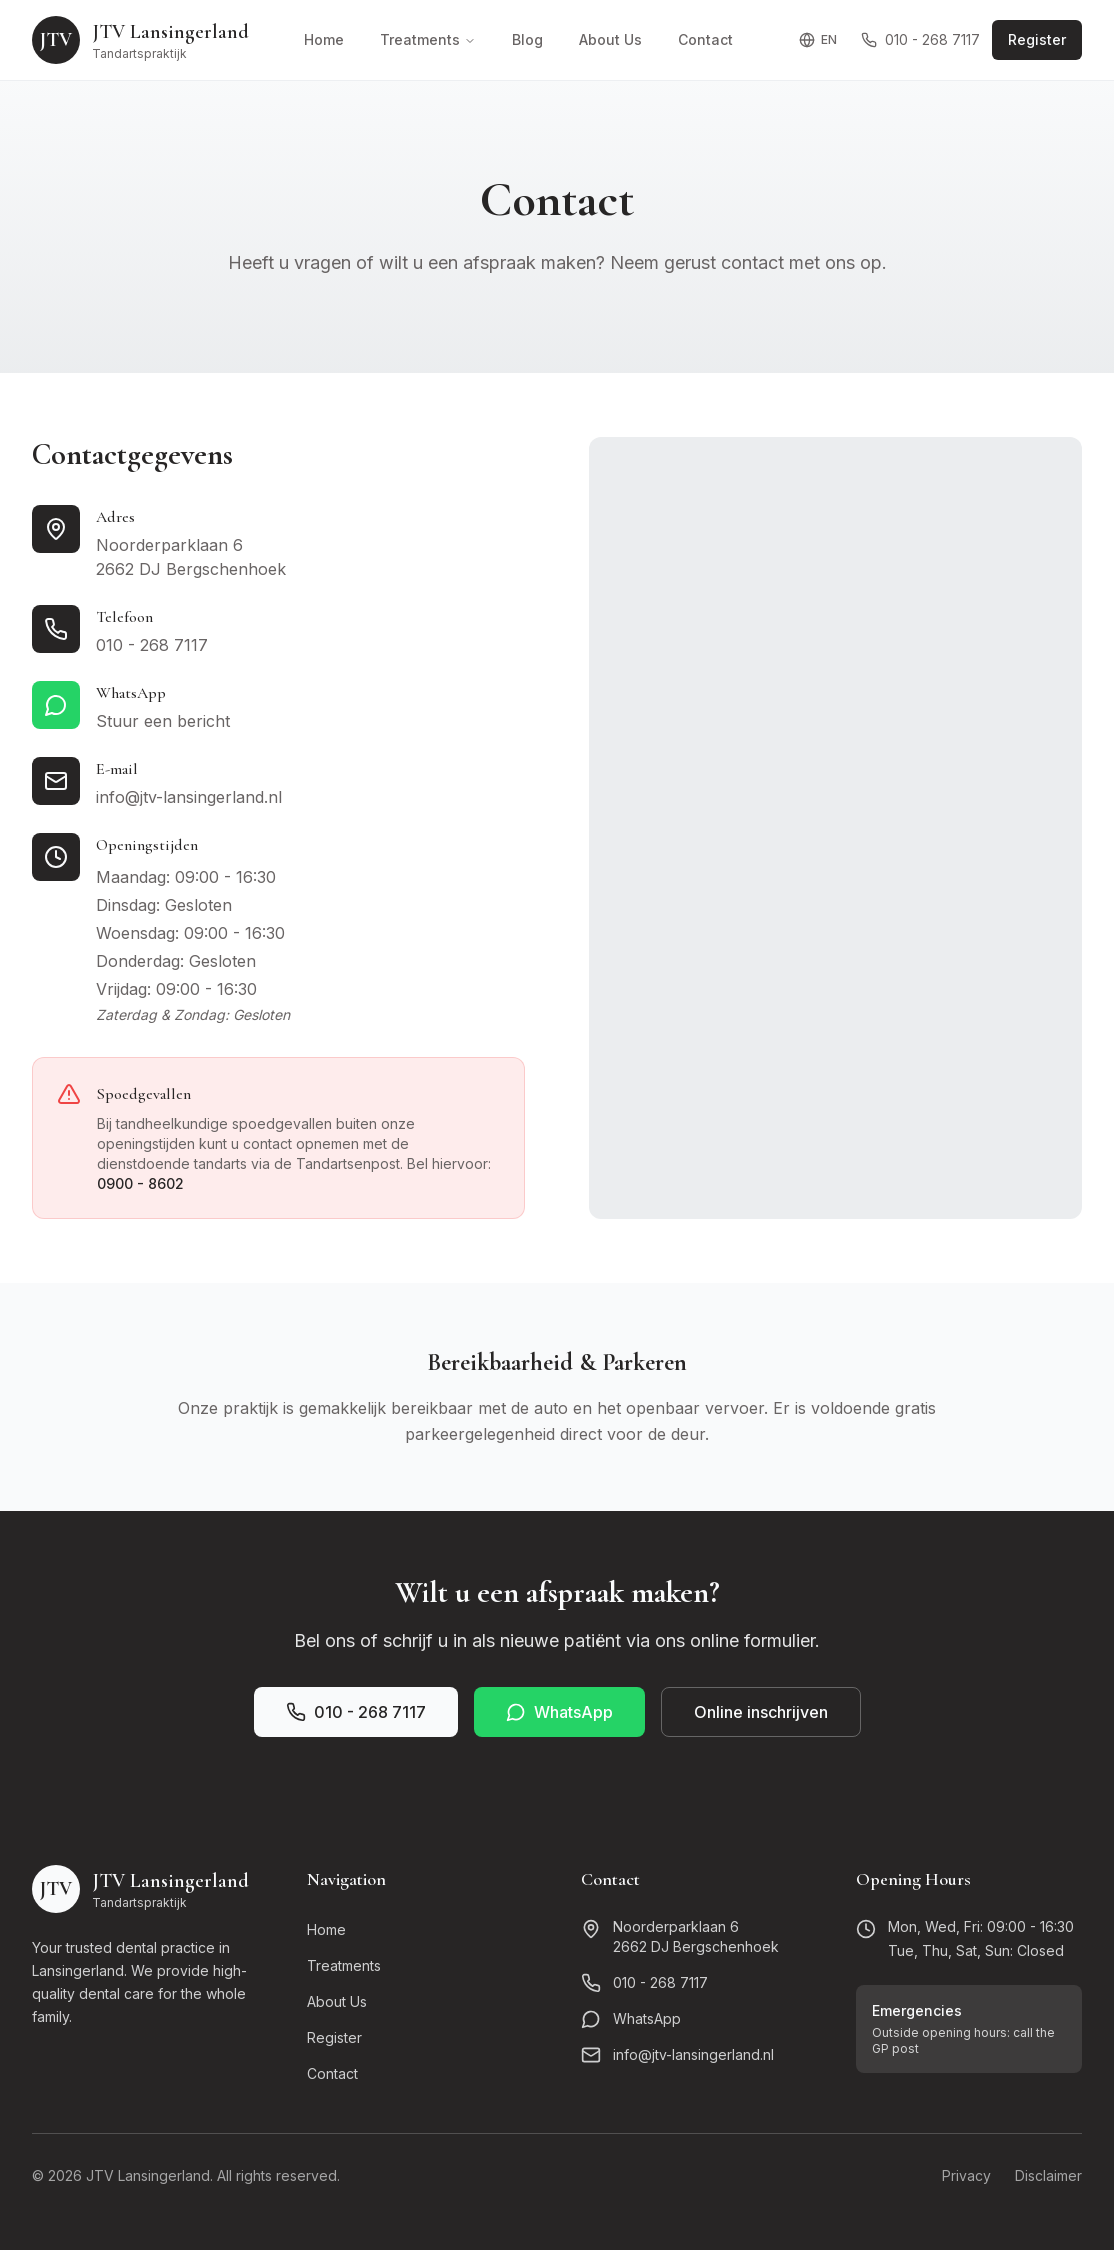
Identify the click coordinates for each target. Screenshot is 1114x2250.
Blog (527, 39)
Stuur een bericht (163, 721)
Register (1037, 39)
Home (324, 39)
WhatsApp (559, 1712)
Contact (705, 39)
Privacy (966, 2175)
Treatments (428, 39)
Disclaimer (1048, 2175)
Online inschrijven (761, 1712)
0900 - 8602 (140, 1183)
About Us (610, 39)
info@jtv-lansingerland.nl (189, 797)
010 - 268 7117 (920, 39)
